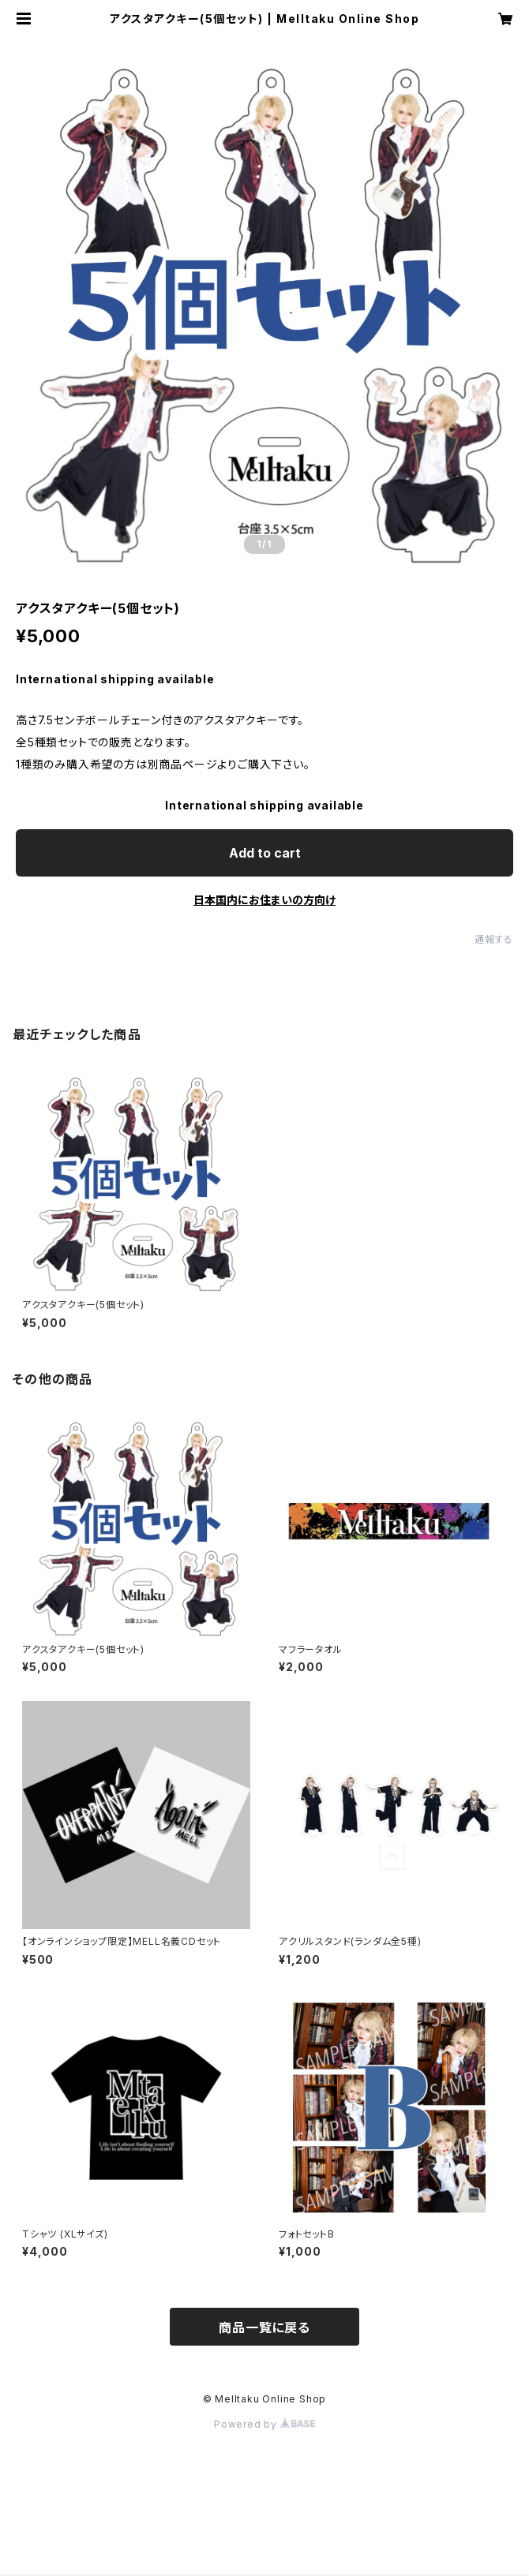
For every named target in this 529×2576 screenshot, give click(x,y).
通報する (494, 939)
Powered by (264, 2424)
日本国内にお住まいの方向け (264, 900)
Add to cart (265, 853)
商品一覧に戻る (264, 2327)
